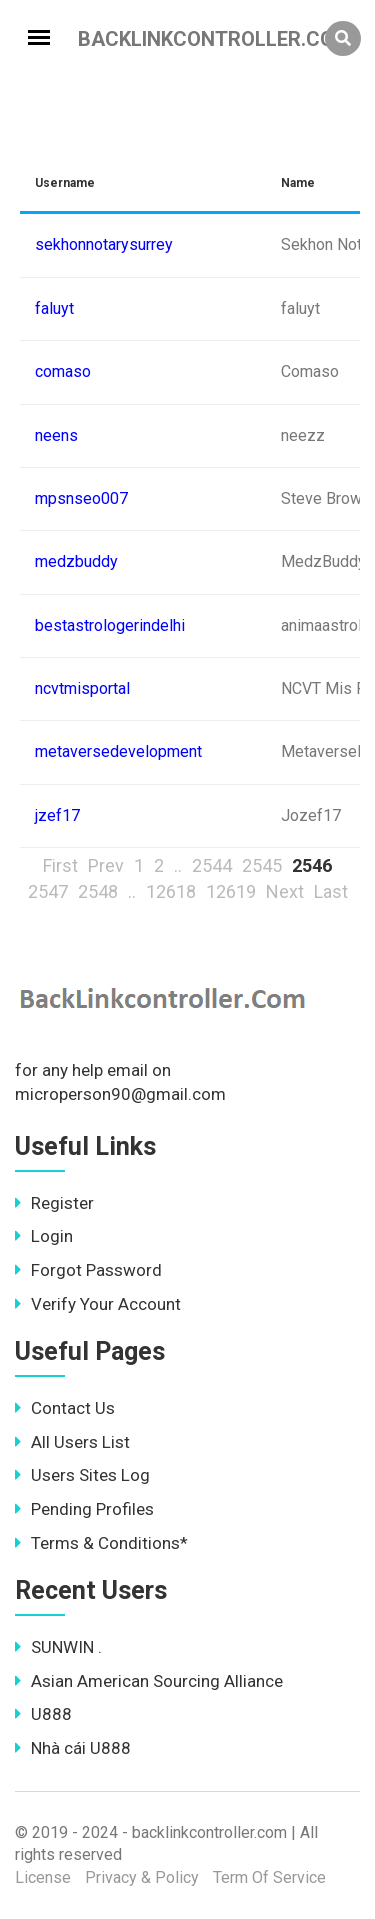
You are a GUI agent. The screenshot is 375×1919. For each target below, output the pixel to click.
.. (178, 865)
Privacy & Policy (142, 1877)
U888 (43, 1714)
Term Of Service (269, 1877)
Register (54, 1203)
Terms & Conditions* (101, 1543)
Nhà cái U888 (73, 1748)
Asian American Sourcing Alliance (149, 1681)
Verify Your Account (98, 1304)
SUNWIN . (58, 1647)
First (60, 865)
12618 (171, 891)
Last (331, 891)
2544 (212, 865)
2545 (262, 865)
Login (44, 1236)
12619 (231, 891)
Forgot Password (88, 1270)
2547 (48, 891)
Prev (106, 865)
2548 (98, 891)
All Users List (72, 1442)
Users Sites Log (82, 1475)
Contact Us (65, 1408)
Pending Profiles (84, 1509)
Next (285, 891)
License (43, 1877)
